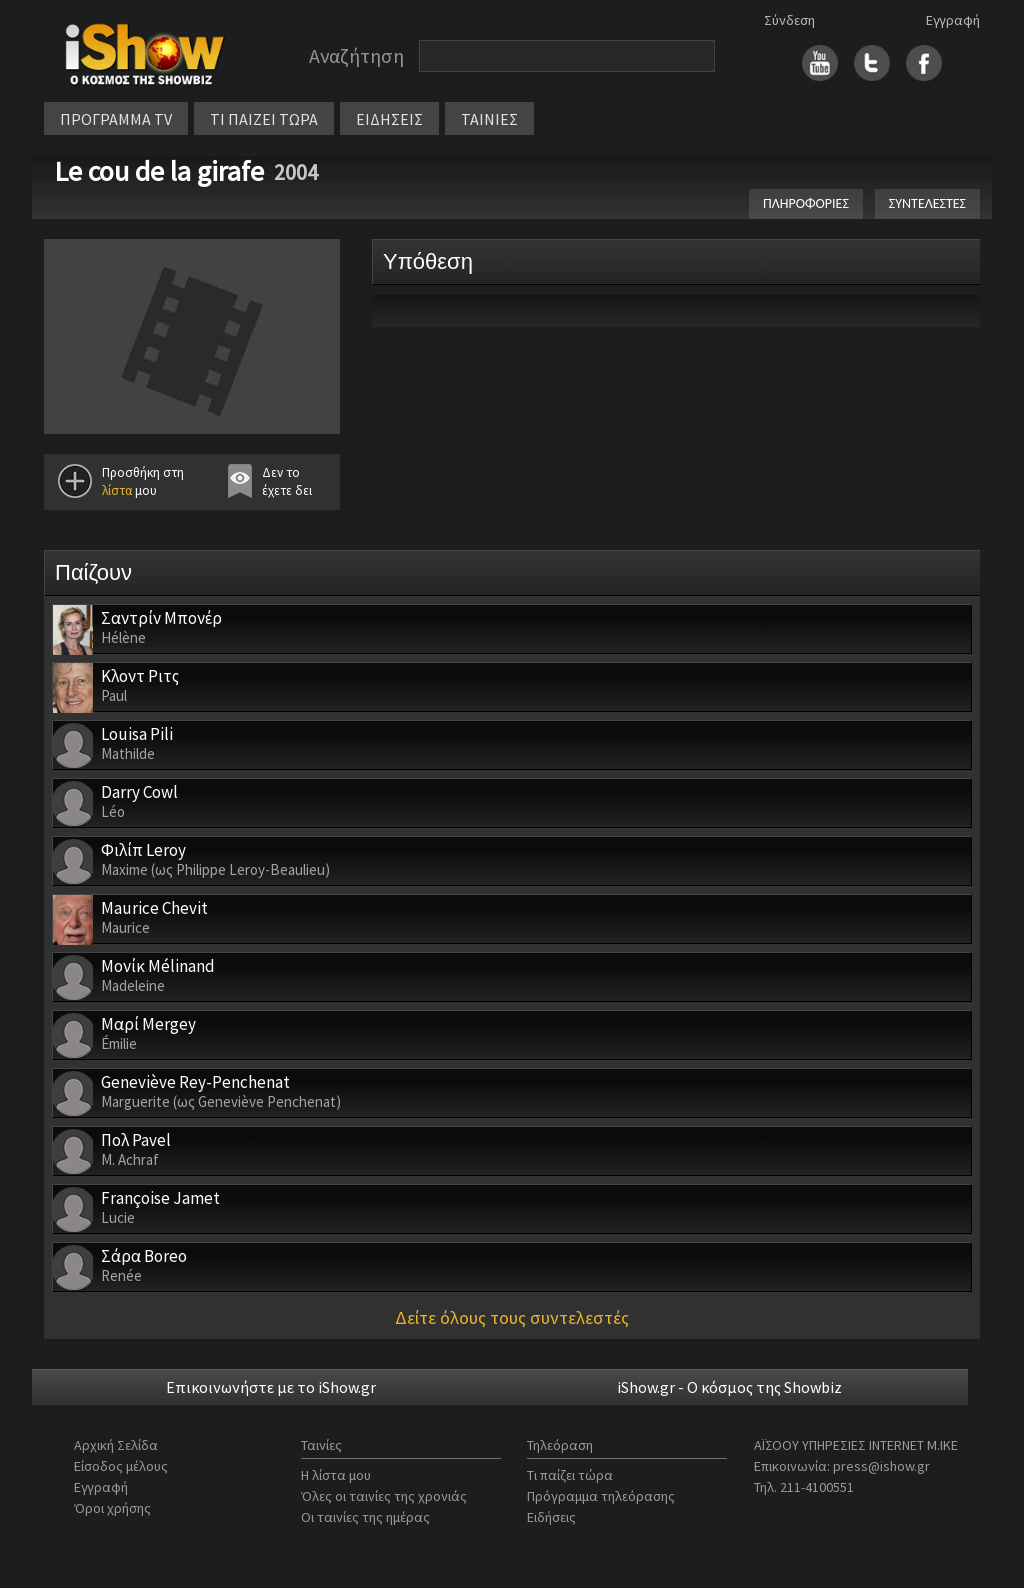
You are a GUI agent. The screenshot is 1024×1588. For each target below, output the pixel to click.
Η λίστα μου (336, 1475)
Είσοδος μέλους (121, 1466)
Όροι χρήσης (112, 1508)
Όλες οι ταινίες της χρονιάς (384, 1496)
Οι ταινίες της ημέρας (365, 1517)
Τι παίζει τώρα (570, 1475)
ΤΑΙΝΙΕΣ (489, 119)
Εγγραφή (953, 20)
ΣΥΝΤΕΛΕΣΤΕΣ (927, 203)
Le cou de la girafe (159, 171)
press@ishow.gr (881, 1466)
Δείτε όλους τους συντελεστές (512, 1317)
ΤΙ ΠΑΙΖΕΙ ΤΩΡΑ (264, 119)
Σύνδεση (789, 20)
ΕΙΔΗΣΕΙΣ (389, 119)
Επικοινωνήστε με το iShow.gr (271, 1387)
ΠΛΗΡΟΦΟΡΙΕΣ (806, 203)
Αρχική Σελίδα (116, 1445)
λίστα (117, 490)
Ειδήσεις (551, 1517)
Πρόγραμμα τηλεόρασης (601, 1496)
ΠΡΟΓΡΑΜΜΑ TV (116, 119)
